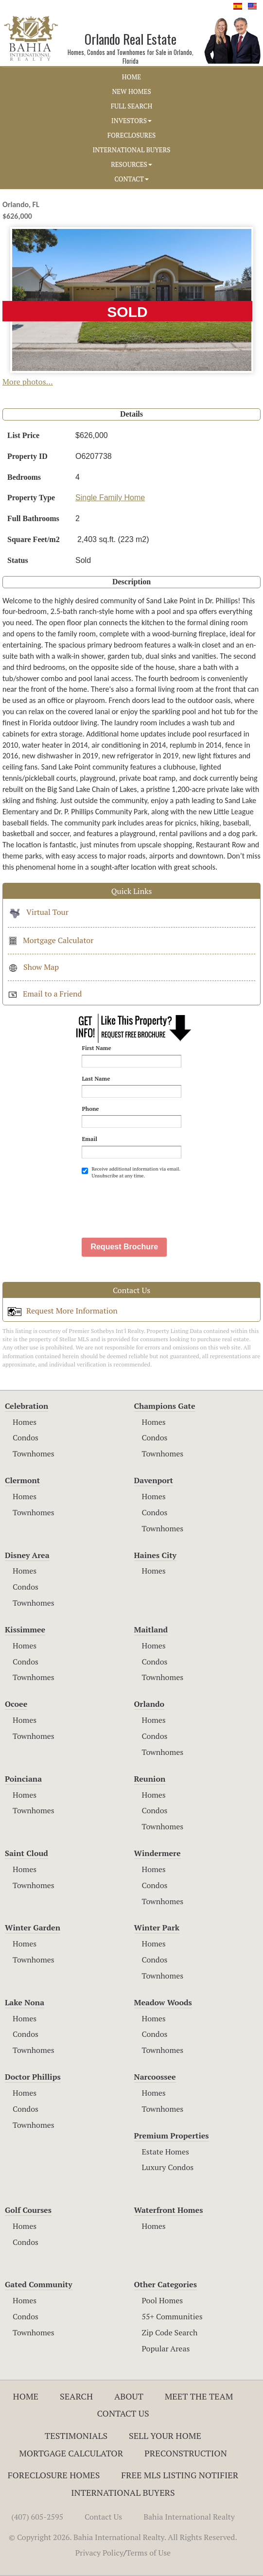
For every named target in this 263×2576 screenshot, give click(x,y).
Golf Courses (28, 2210)
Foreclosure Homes (54, 2475)
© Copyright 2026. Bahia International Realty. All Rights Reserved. (123, 2537)
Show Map (33, 967)
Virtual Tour (38, 912)
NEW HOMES (131, 91)
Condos (25, 1437)
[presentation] (155, 1204)
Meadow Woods (163, 2002)
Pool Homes (162, 2300)
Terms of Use (148, 2552)
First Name (96, 1047)
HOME (131, 76)
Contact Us (123, 2413)
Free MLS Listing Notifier (179, 2475)
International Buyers (123, 2492)
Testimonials (76, 2435)
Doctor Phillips (33, 2076)
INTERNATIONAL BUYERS (131, 149)
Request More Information (63, 1310)
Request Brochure (124, 1247)
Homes (24, 1422)
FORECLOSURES (131, 135)
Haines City (155, 1555)
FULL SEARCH (132, 106)
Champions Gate (164, 1406)
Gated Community (38, 2284)
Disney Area (27, 1555)
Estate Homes (165, 2151)
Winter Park (157, 1927)
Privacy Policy (99, 2552)
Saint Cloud (26, 1853)
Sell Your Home (165, 2435)
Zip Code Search (170, 2332)
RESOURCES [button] (131, 164)
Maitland (151, 1629)
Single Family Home (110, 497)
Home (26, 2396)
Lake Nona (24, 2002)
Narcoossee (155, 2076)
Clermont (22, 1480)
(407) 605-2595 (37, 2516)
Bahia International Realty (189, 2516)
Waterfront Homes (168, 2210)
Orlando (149, 1704)
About (128, 2396)
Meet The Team (199, 2396)
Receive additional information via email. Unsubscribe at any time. (131, 1172)
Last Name (96, 1078)
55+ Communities (172, 2316)
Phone (90, 1108)
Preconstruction (185, 2453)
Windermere (157, 1853)
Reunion (150, 1778)
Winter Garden (32, 1927)
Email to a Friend (45, 993)
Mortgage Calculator (50, 940)
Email (89, 1138)
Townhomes (33, 1453)
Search (76, 2396)
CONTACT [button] (131, 179)
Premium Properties (171, 2135)
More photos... (27, 381)
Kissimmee (25, 1629)
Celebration (26, 1406)
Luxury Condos (168, 2167)
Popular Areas (166, 2348)
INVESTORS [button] (131, 120)
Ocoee (16, 1704)
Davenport (154, 1480)
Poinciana (23, 1778)
